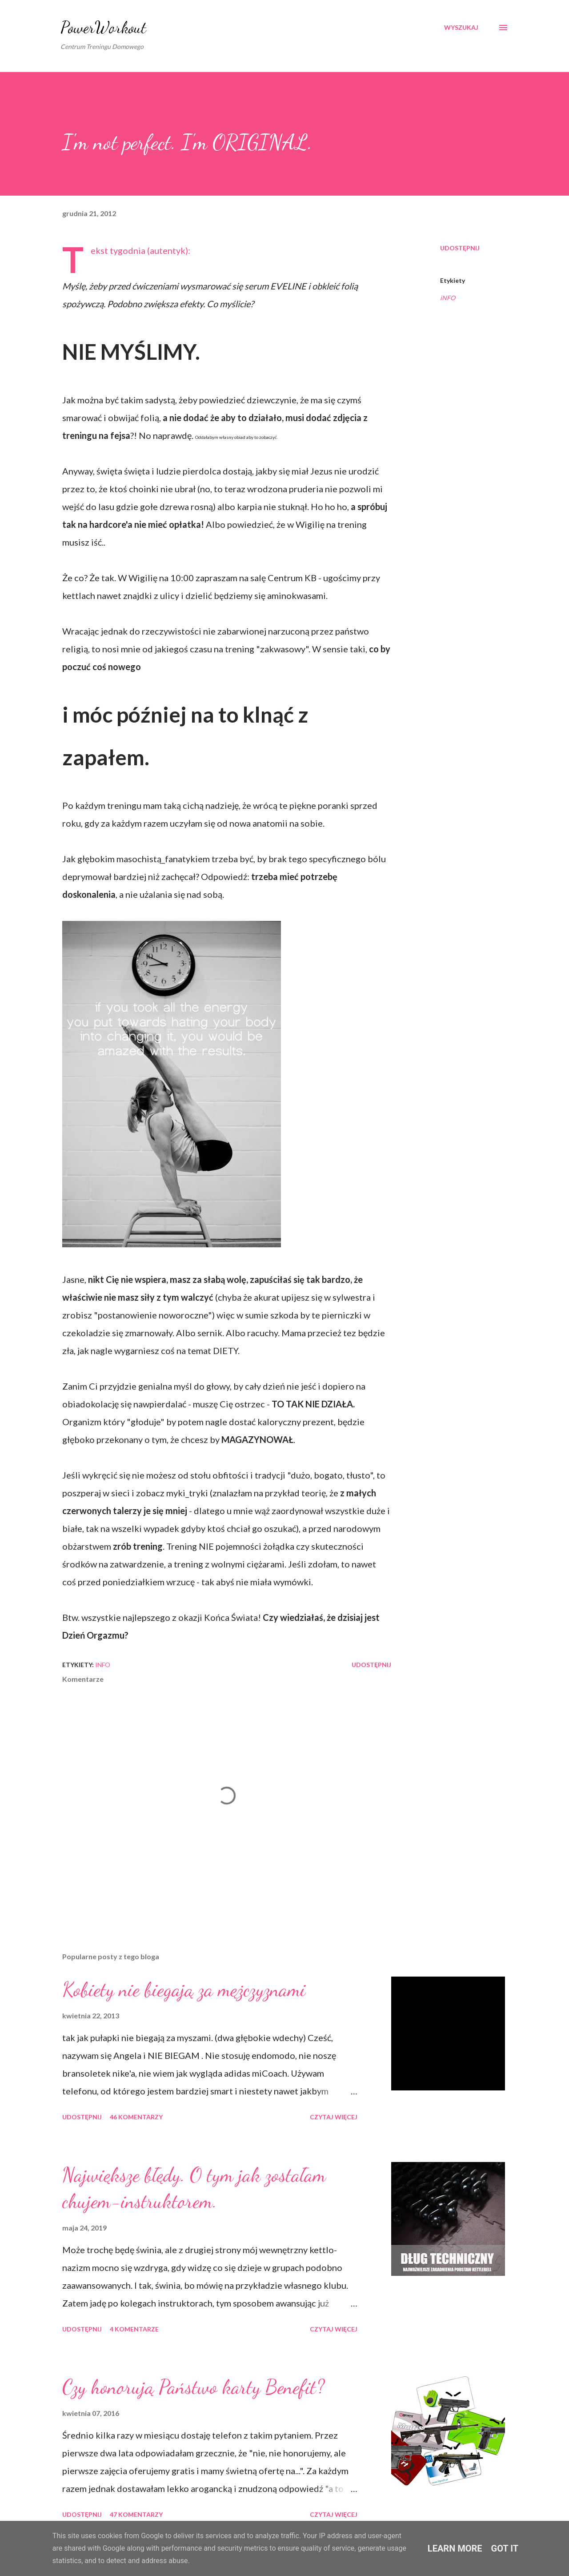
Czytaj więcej (333, 2117)
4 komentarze (134, 2329)
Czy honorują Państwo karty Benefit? (193, 2387)
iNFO (447, 297)
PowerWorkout (103, 27)
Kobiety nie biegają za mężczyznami (183, 1989)
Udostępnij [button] (460, 248)
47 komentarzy (136, 2514)
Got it (505, 2548)
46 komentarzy (136, 2117)
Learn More (455, 2548)
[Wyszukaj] (461, 28)
